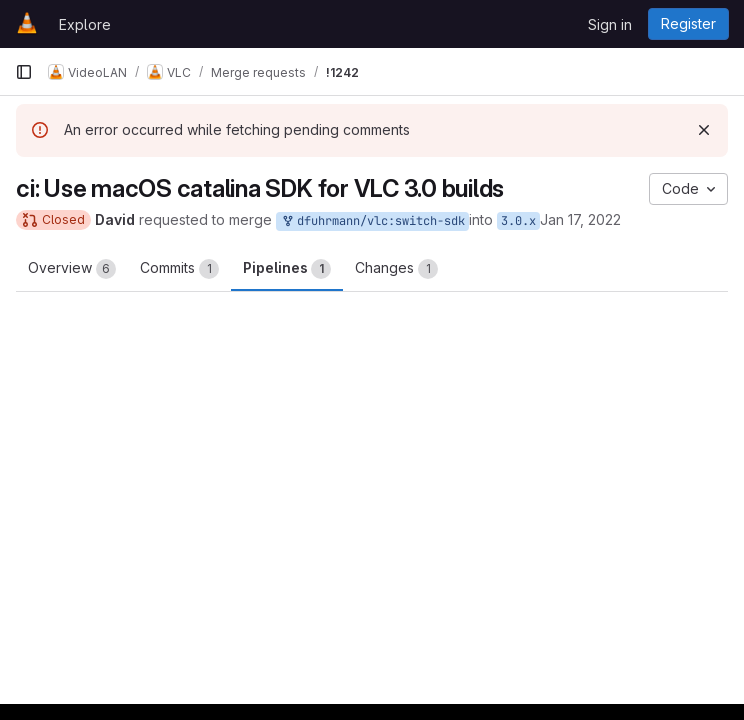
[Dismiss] (704, 130)
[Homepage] (27, 24)
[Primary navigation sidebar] (24, 72)
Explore (85, 24)
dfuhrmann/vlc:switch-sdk (372, 221)
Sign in (610, 24)
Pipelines (287, 269)
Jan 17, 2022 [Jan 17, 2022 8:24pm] (580, 219)
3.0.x (518, 221)
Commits (179, 269)
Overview (72, 269)
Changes (396, 269)
